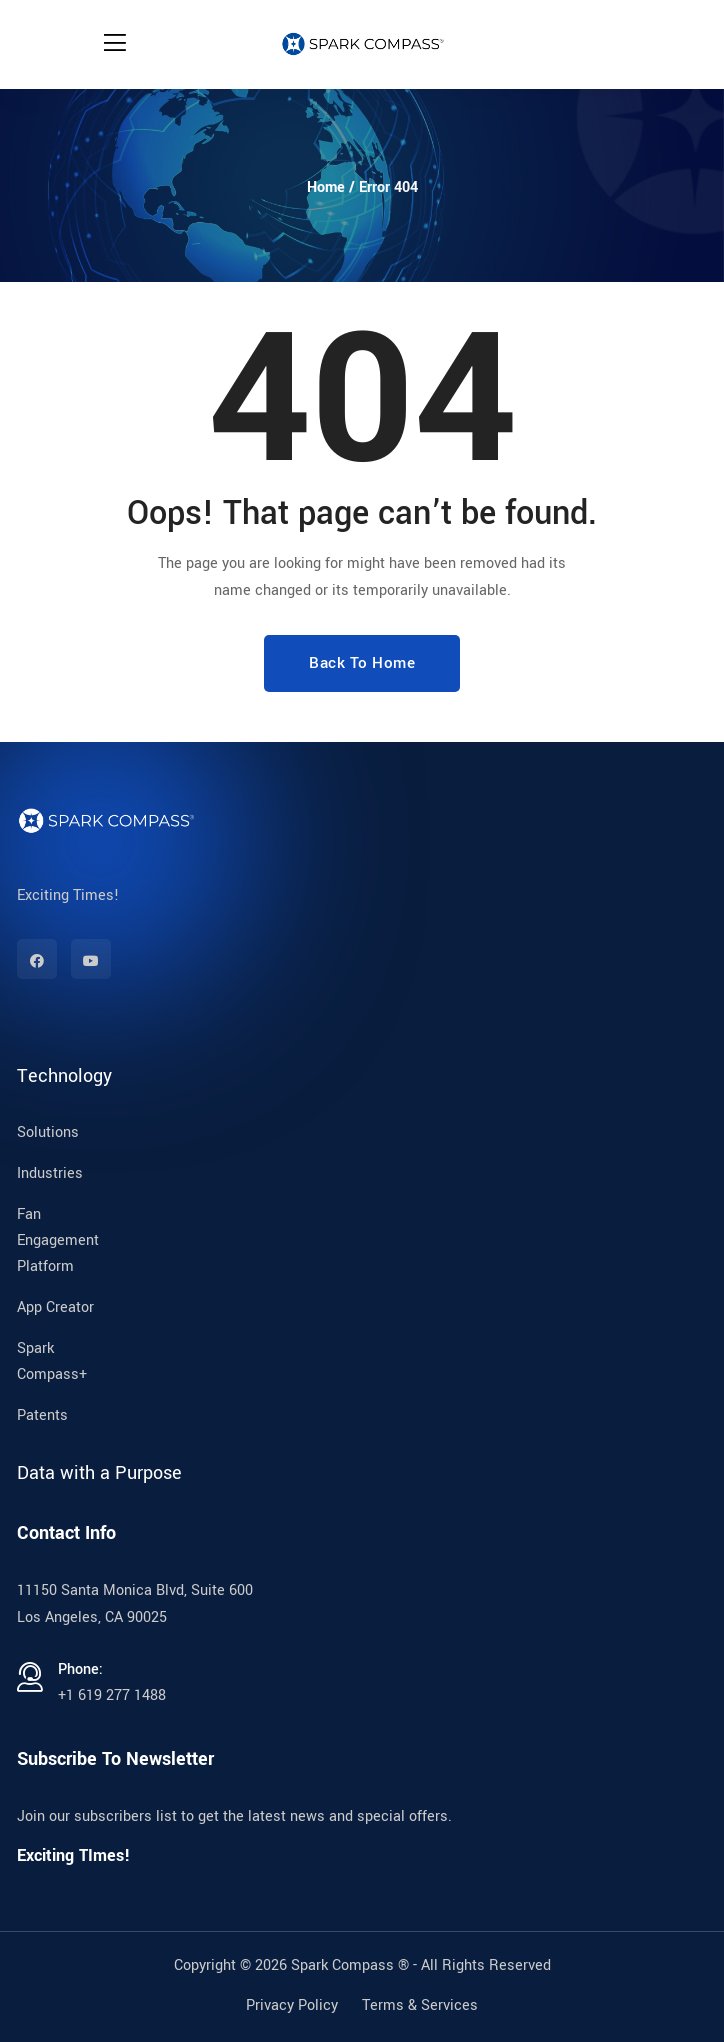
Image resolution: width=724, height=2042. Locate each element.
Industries (50, 1173)
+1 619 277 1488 (112, 1695)
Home (326, 187)
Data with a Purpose (99, 1473)
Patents (42, 1415)
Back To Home (362, 663)
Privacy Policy (292, 2005)
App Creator (55, 1307)
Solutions (48, 1132)
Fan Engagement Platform (58, 1240)
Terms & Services (420, 2005)
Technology (64, 1076)
